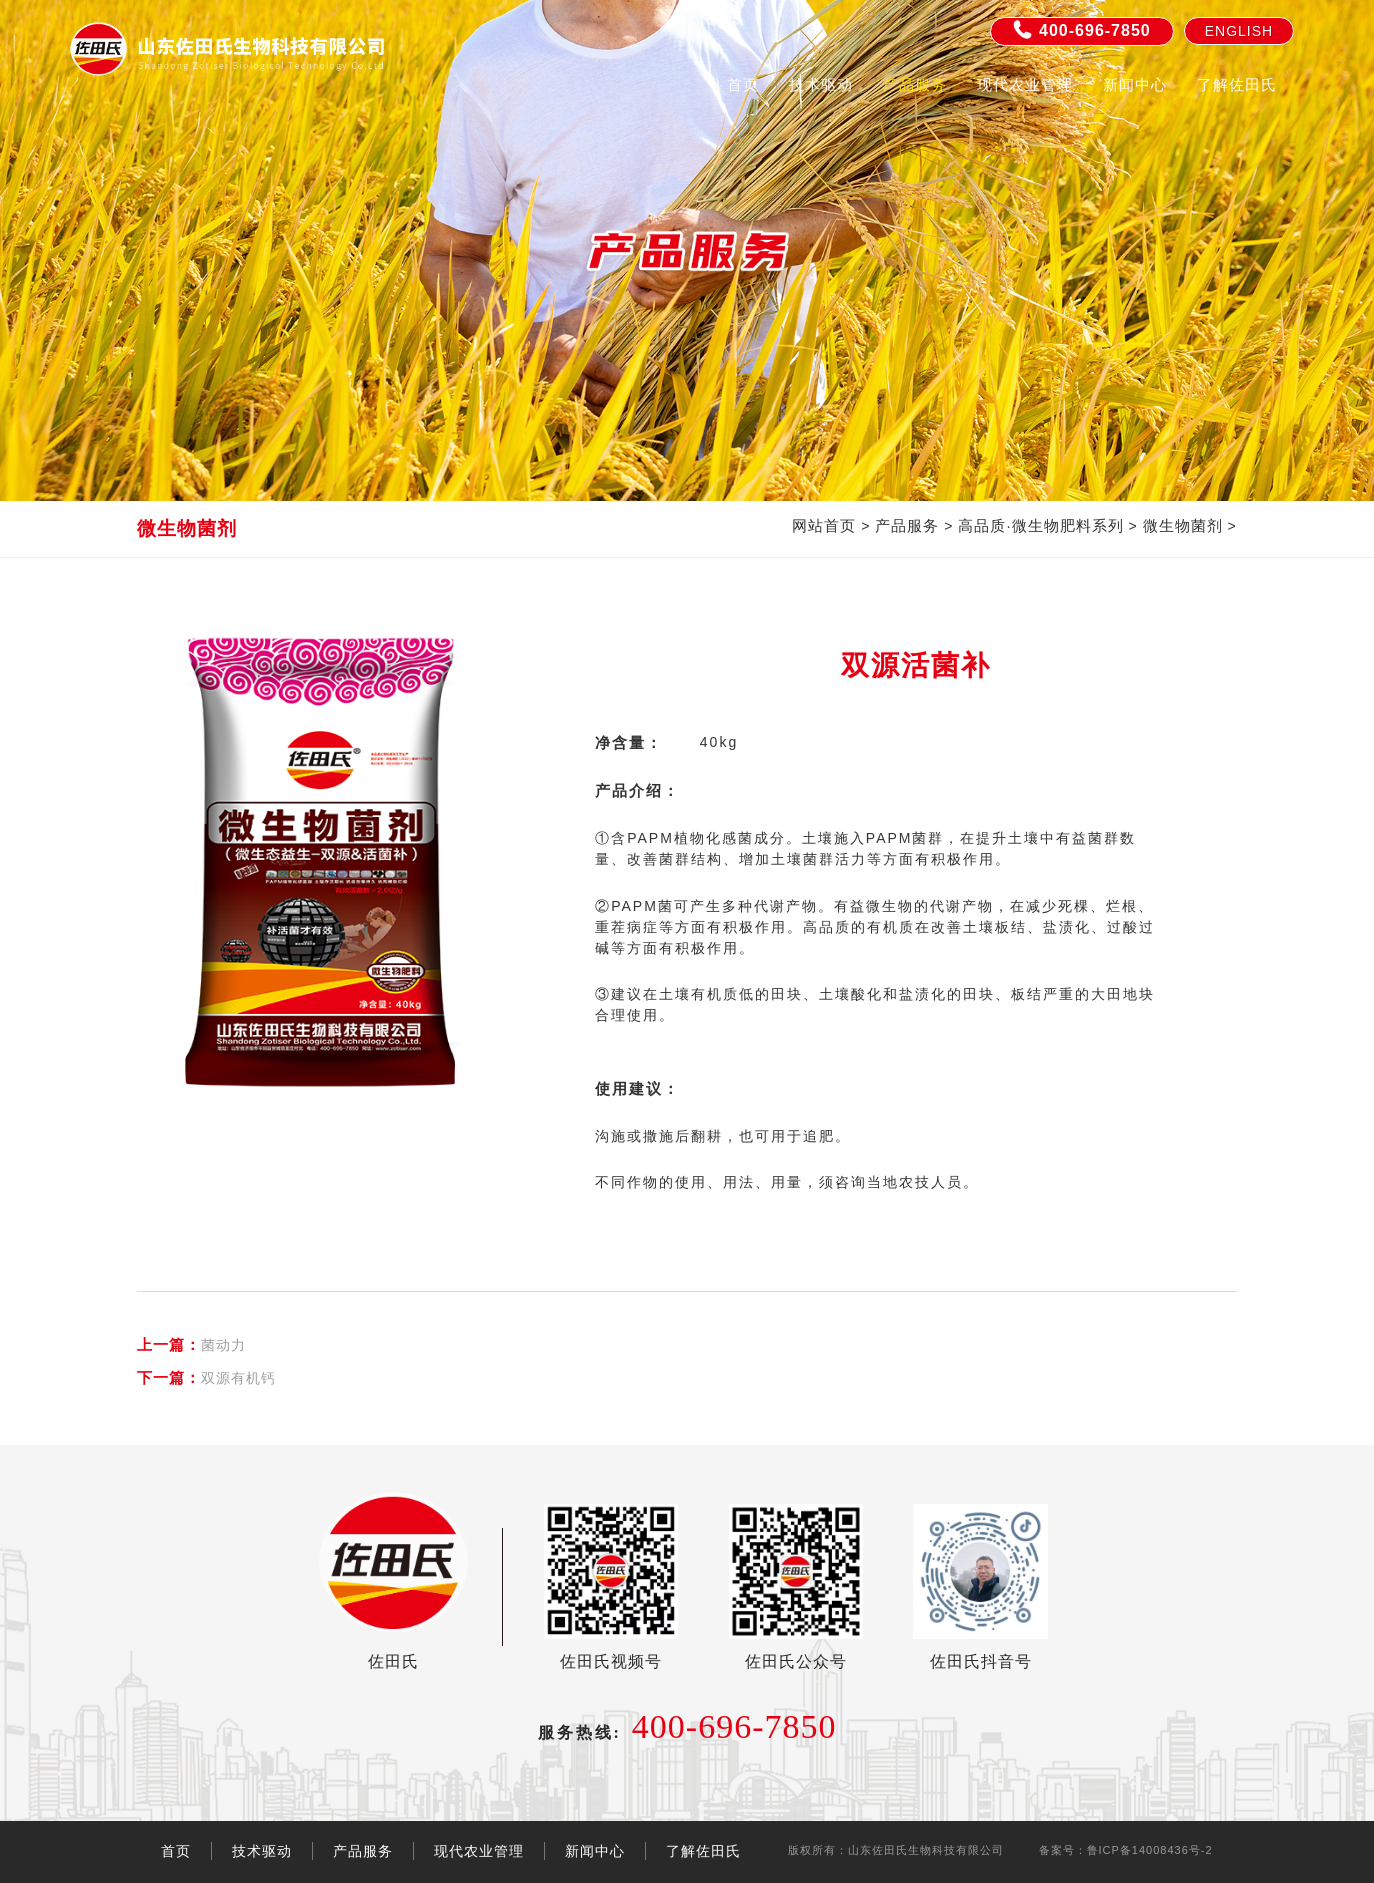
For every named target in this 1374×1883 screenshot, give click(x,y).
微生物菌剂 (1183, 525)
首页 (743, 84)
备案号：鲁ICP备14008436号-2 (1126, 1850)
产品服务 (915, 84)
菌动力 (191, 1344)
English (1239, 31)
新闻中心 (1135, 84)
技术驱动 (821, 84)
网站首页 (824, 525)
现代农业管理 (1025, 84)
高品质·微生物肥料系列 (1040, 525)
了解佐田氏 (1237, 84)
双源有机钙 (206, 1377)
